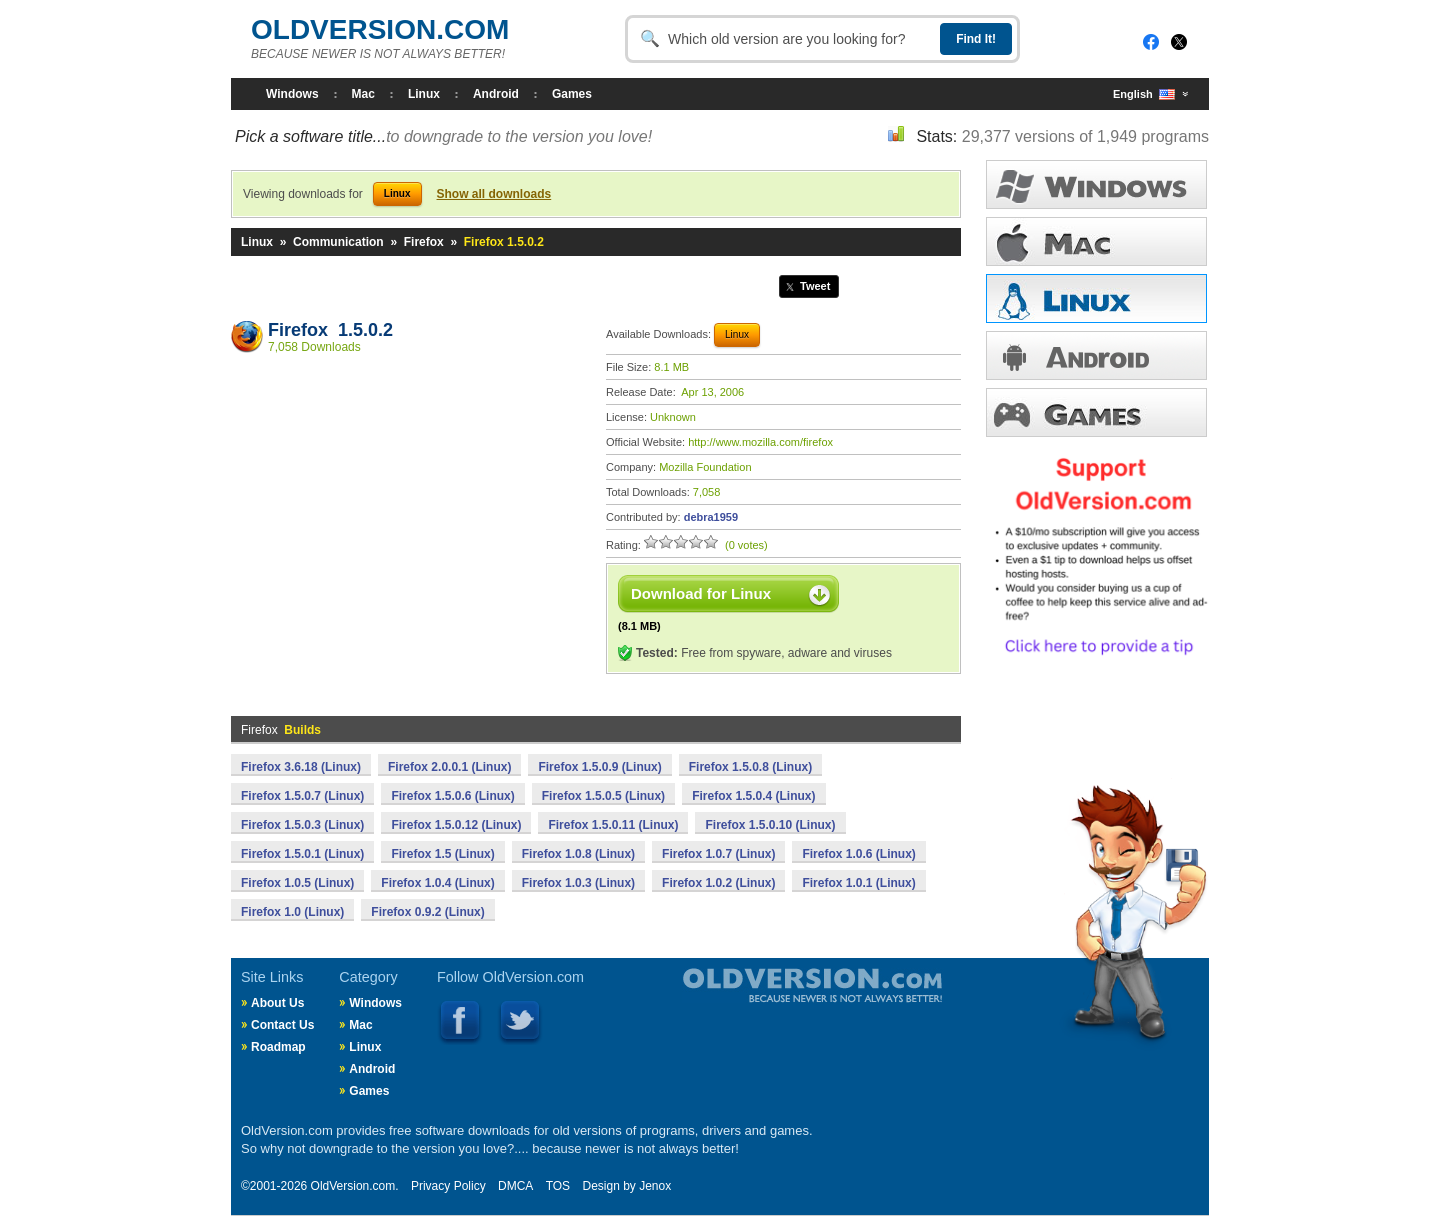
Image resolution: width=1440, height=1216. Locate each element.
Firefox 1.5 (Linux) (442, 854)
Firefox (424, 242)
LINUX (1096, 298)
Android (496, 94)
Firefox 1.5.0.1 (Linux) (302, 854)
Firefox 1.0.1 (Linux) (858, 883)
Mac (363, 94)
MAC (1096, 241)
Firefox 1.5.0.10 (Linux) (770, 825)
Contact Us (282, 1025)
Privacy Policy (448, 1186)
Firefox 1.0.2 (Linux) (718, 883)
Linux (424, 94)
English (1144, 94)
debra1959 (711, 517)
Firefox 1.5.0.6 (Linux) (452, 796)
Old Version (760, 1002)
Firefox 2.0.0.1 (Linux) (449, 767)
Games (572, 94)
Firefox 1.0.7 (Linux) (718, 854)
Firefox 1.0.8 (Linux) (578, 854)
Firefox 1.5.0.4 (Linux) (753, 796)
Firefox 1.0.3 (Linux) (578, 883)
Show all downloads (494, 194)
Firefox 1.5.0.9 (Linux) (599, 767)
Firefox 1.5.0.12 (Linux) (456, 825)
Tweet (815, 286)
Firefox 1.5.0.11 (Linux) (613, 825)
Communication (338, 242)
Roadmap (278, 1047)
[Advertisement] (409, 511)
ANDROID (1096, 355)
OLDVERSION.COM (380, 29)
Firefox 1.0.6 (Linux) (858, 854)
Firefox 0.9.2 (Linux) (427, 912)
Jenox (655, 1186)
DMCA (515, 1186)
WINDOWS (1096, 184)
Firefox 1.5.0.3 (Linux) (302, 825)
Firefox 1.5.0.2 (330, 330)
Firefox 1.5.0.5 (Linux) (603, 796)
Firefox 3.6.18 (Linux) (301, 767)
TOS (558, 1186)
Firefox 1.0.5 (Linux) (297, 883)
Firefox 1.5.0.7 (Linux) (302, 796)
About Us (277, 1003)
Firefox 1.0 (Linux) (292, 912)
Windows (292, 94)
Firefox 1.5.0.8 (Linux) (750, 767)
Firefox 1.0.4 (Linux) (437, 883)
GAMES (1096, 412)
